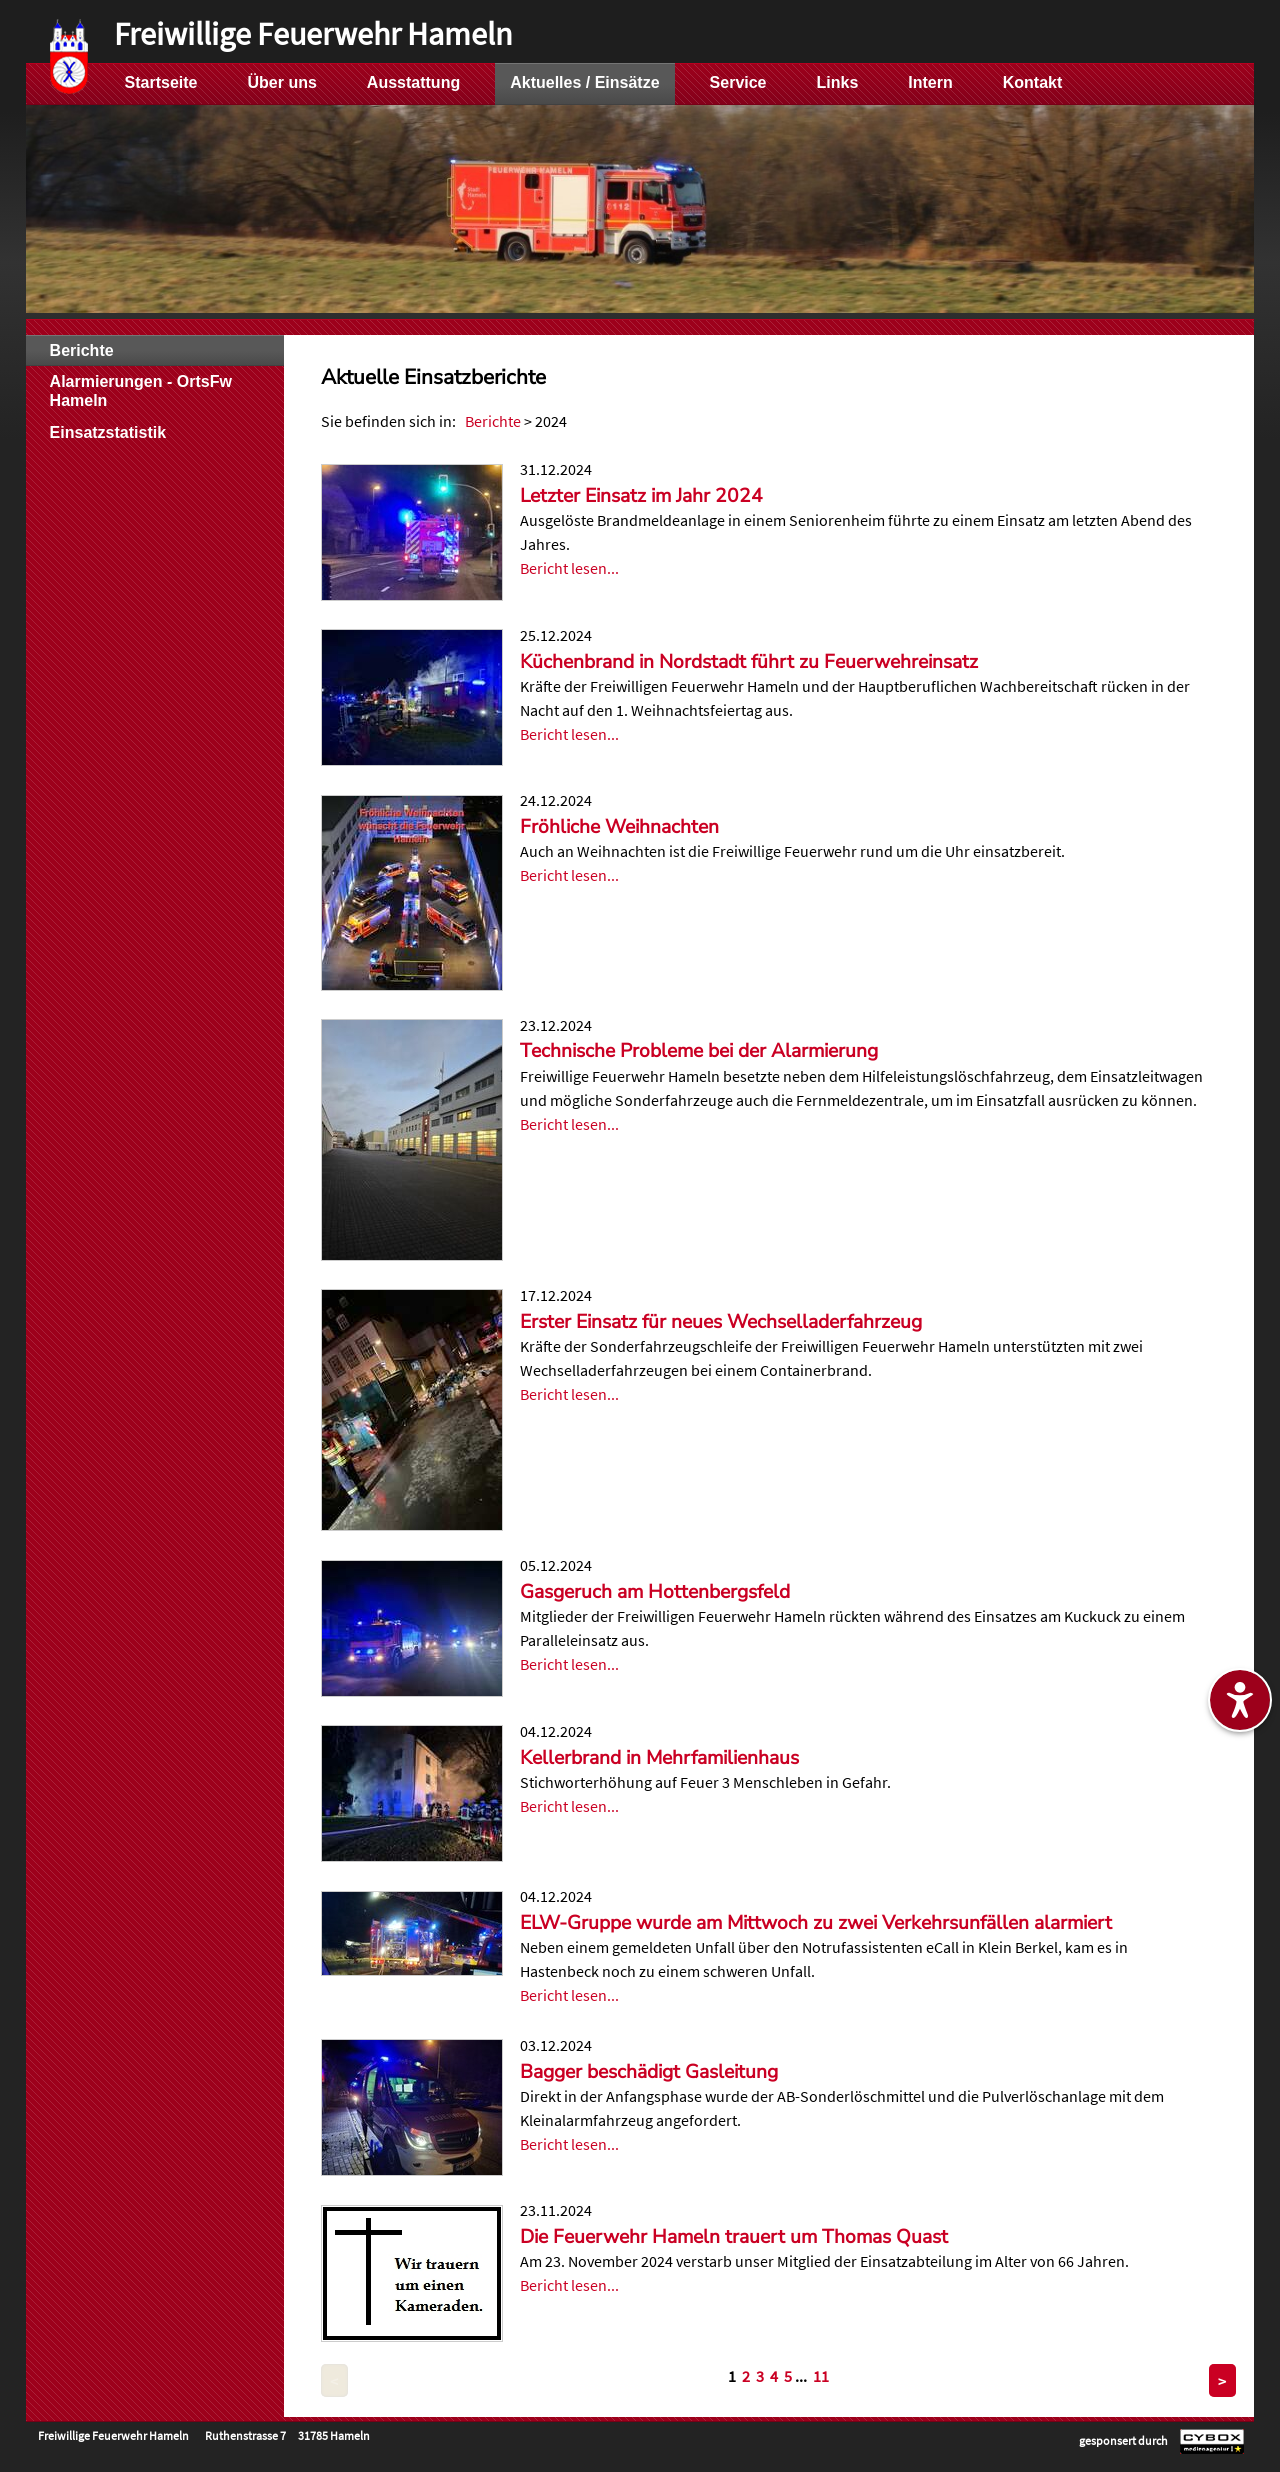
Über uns (282, 82)
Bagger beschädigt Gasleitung (649, 2072)
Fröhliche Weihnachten (619, 827)
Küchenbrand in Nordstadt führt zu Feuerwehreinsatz (749, 662)
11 (821, 2376)
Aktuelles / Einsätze (584, 82)
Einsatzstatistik (108, 432)
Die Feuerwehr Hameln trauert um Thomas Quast (734, 2237)
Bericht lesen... (569, 568)
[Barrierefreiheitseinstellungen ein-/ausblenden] (1240, 1700)
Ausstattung (413, 82)
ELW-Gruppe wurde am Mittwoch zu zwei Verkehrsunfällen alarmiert (816, 1923)
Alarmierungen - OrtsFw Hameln (141, 391)
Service (738, 82)
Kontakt (1033, 82)
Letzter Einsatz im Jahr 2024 (641, 496)
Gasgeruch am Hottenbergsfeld (655, 1592)
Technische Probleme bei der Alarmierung (699, 1051)
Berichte (493, 421)
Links (838, 82)
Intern (930, 82)
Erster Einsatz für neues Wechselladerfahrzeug (721, 1322)
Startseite (161, 82)
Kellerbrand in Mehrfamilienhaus (659, 1758)
